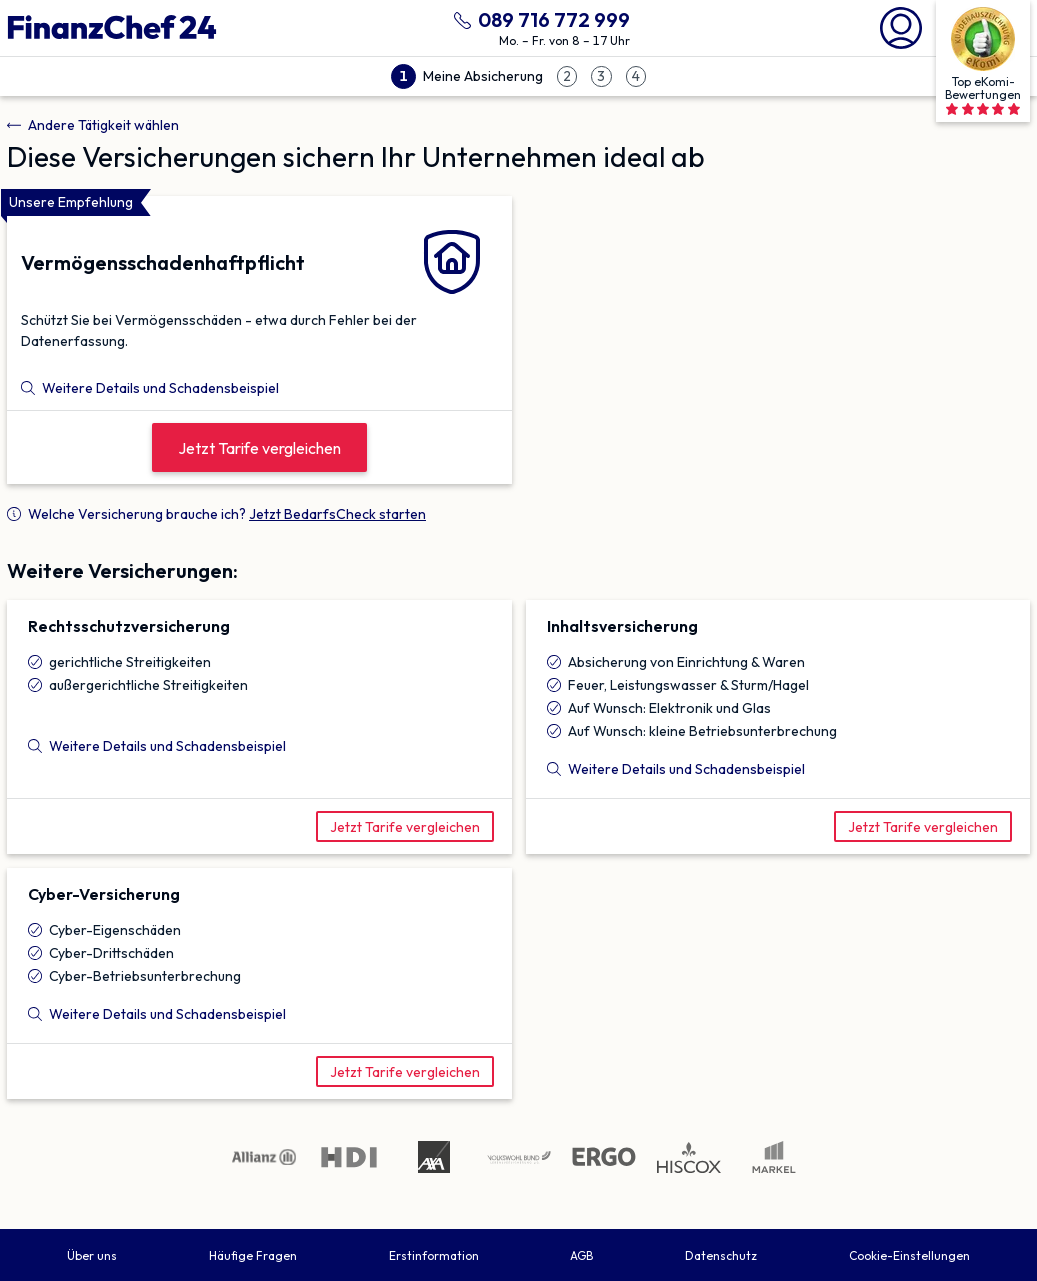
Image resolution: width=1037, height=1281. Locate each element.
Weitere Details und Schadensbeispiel (150, 388)
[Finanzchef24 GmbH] (112, 28)
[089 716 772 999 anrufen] (538, 17)
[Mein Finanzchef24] (901, 26)
